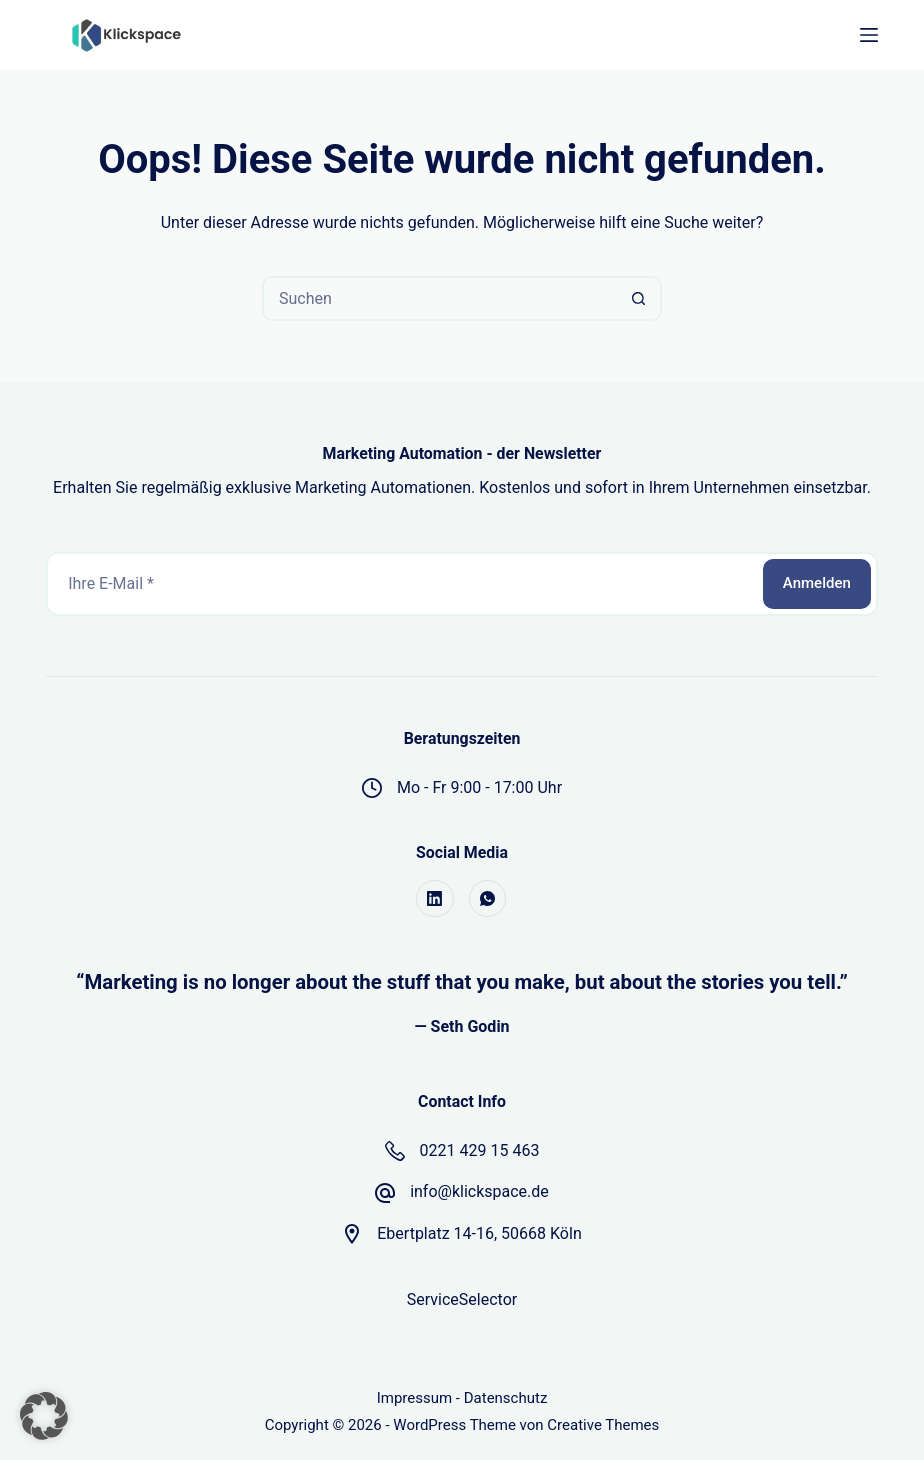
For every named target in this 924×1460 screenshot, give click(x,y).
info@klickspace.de (479, 1191)
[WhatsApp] (488, 899)
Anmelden (817, 583)
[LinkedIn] (435, 899)
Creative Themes (603, 1425)
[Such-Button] (639, 298)
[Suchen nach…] (439, 298)
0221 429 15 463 (480, 1150)
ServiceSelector (462, 1299)
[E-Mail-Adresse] (403, 584)
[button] (44, 1416)
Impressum (414, 1398)
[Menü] (869, 35)
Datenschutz (506, 1398)
